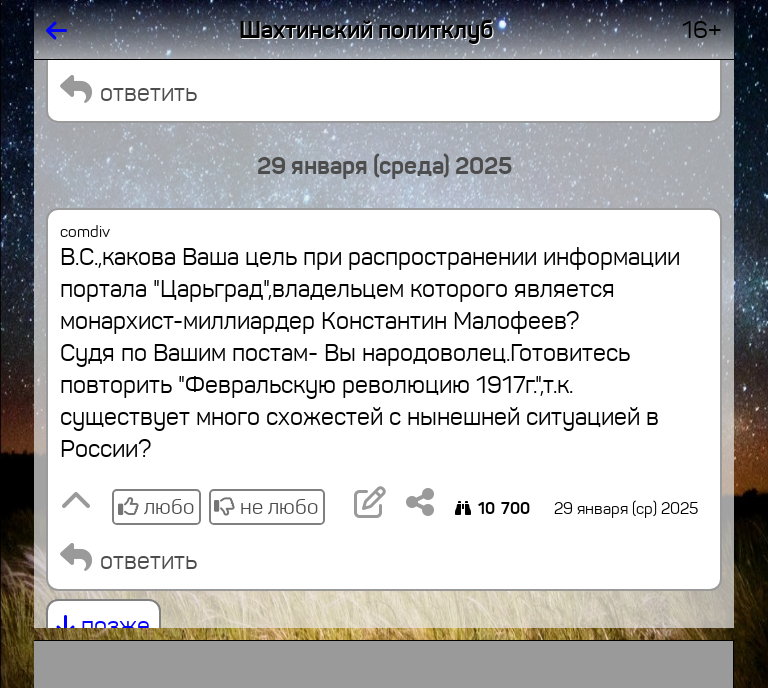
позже (103, 626)
